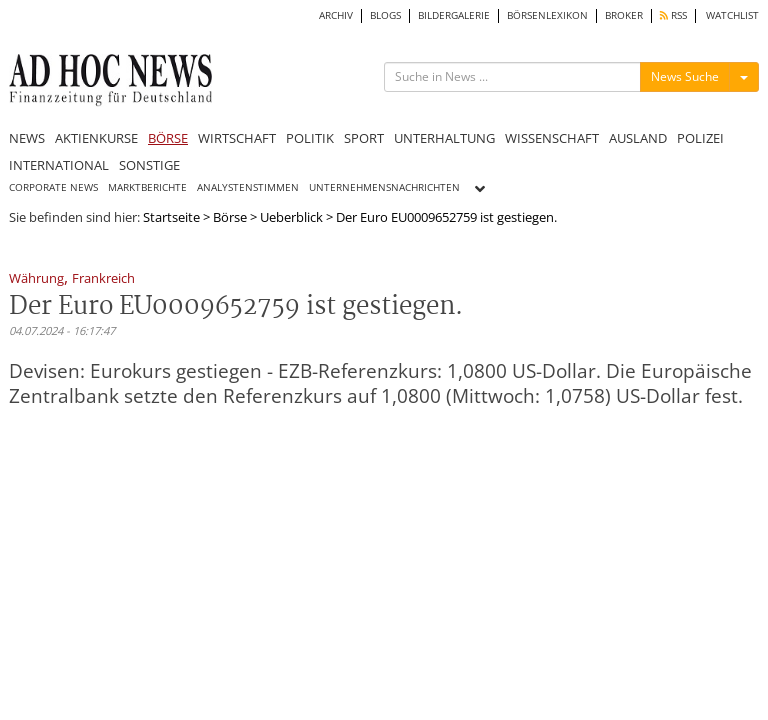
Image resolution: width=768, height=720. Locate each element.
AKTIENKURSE (96, 138)
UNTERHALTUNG (444, 138)
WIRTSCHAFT (237, 138)
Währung (36, 279)
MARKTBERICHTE (147, 187)
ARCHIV (336, 15)
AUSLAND (638, 138)
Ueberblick (291, 217)
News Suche (685, 76)
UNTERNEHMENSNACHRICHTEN (384, 187)
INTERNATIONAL (59, 165)
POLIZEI (700, 138)
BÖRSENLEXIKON (547, 15)
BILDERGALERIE (454, 15)
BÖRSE (168, 138)
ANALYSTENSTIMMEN (248, 187)
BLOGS (385, 15)
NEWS (27, 138)
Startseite (171, 217)
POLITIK (310, 138)
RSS (673, 15)
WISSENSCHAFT (552, 138)
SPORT (364, 138)
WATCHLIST (732, 15)
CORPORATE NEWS (53, 187)
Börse (230, 217)
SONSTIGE (149, 165)
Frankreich (103, 279)
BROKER (624, 15)
